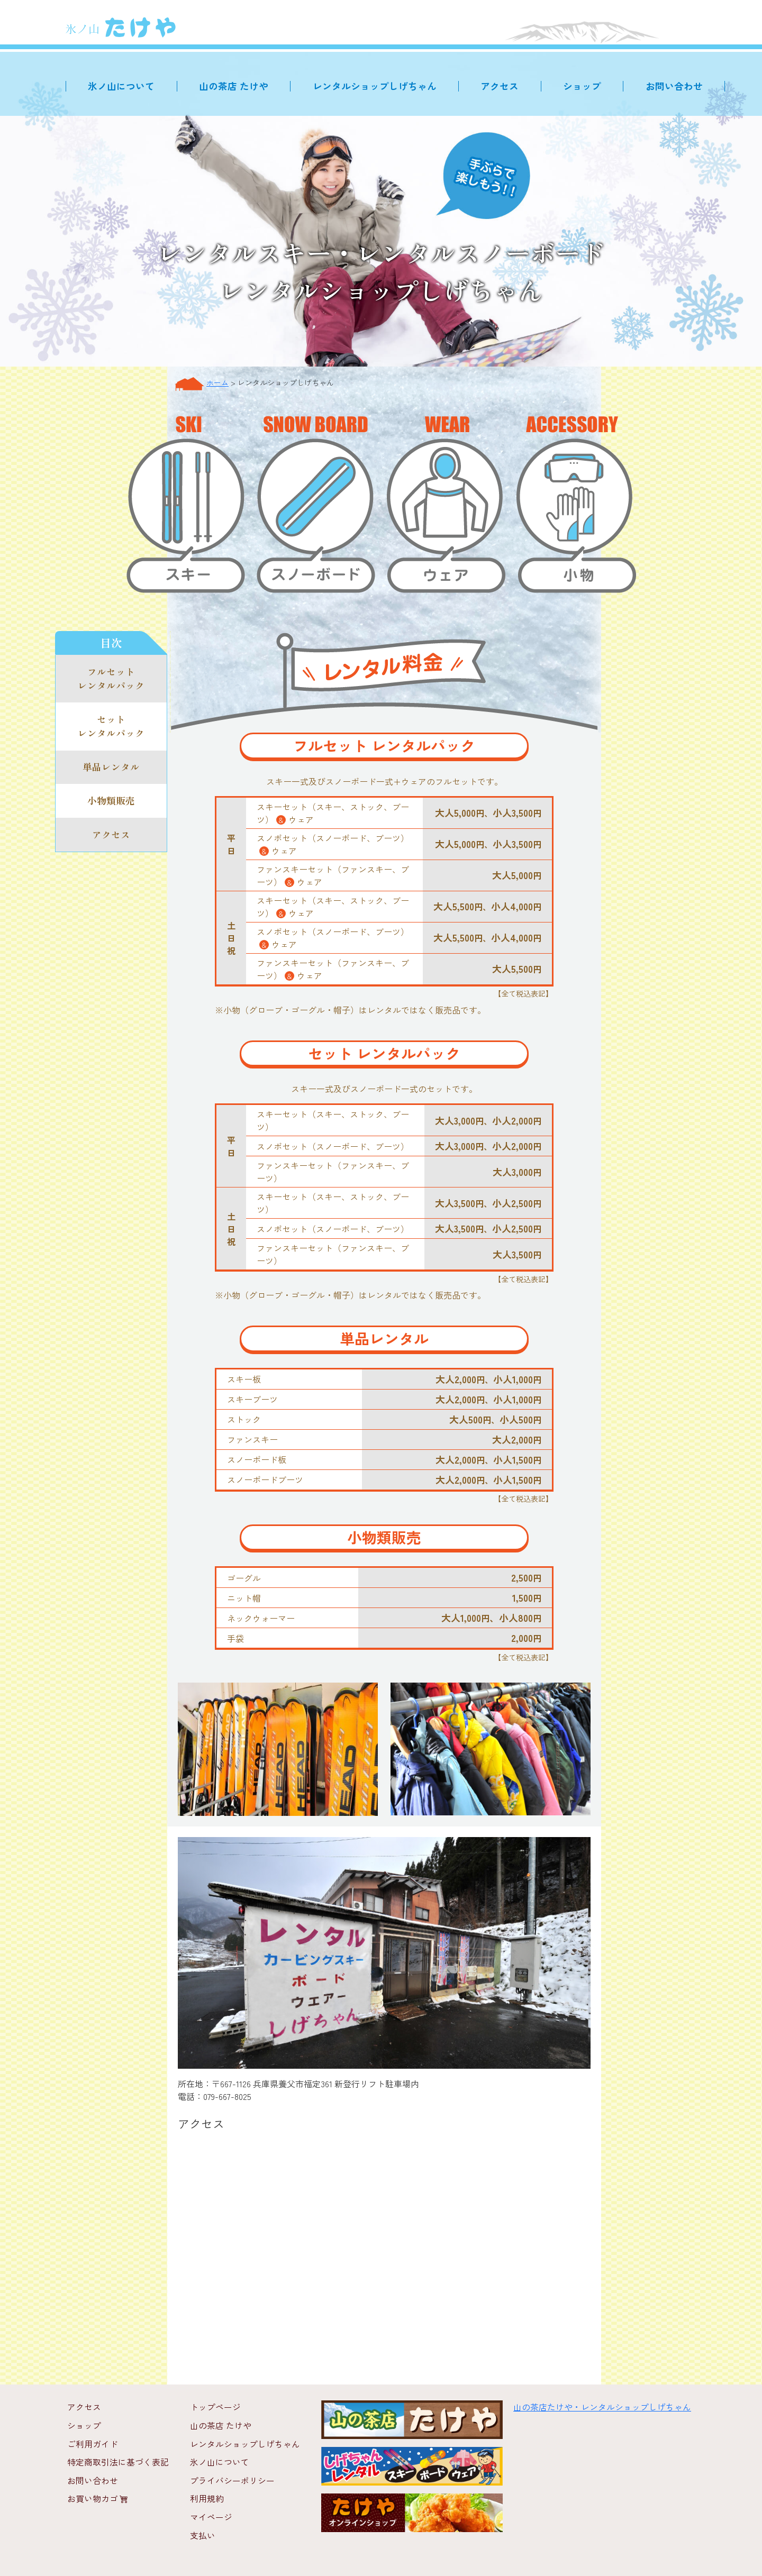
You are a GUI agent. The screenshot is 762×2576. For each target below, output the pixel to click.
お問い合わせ (674, 86)
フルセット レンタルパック (111, 679)
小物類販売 (111, 803)
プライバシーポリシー (232, 2478)
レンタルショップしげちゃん (379, 86)
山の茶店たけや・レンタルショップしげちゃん (602, 2406)
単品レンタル (111, 769)
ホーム (217, 382)
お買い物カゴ (97, 2496)
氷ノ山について (129, 86)
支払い (202, 2532)
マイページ (211, 2514)
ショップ (584, 86)
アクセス (503, 86)
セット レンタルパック (111, 728)
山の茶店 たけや (240, 86)
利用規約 (207, 2496)
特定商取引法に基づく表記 (118, 2460)
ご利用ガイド (92, 2442)
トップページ (215, 2406)
